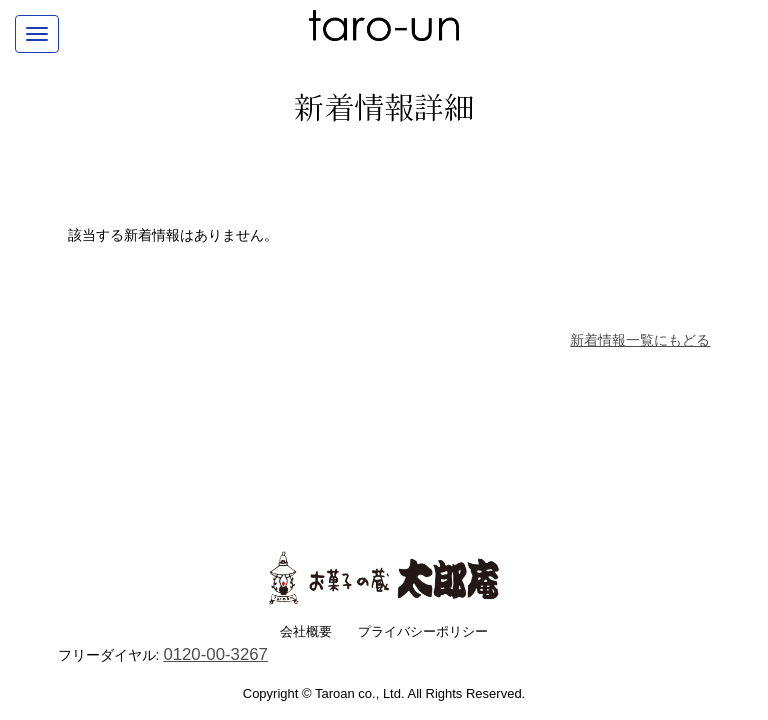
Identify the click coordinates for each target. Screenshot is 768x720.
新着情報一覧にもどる (640, 340)
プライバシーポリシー (423, 631)
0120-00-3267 (215, 654)
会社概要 (306, 631)
